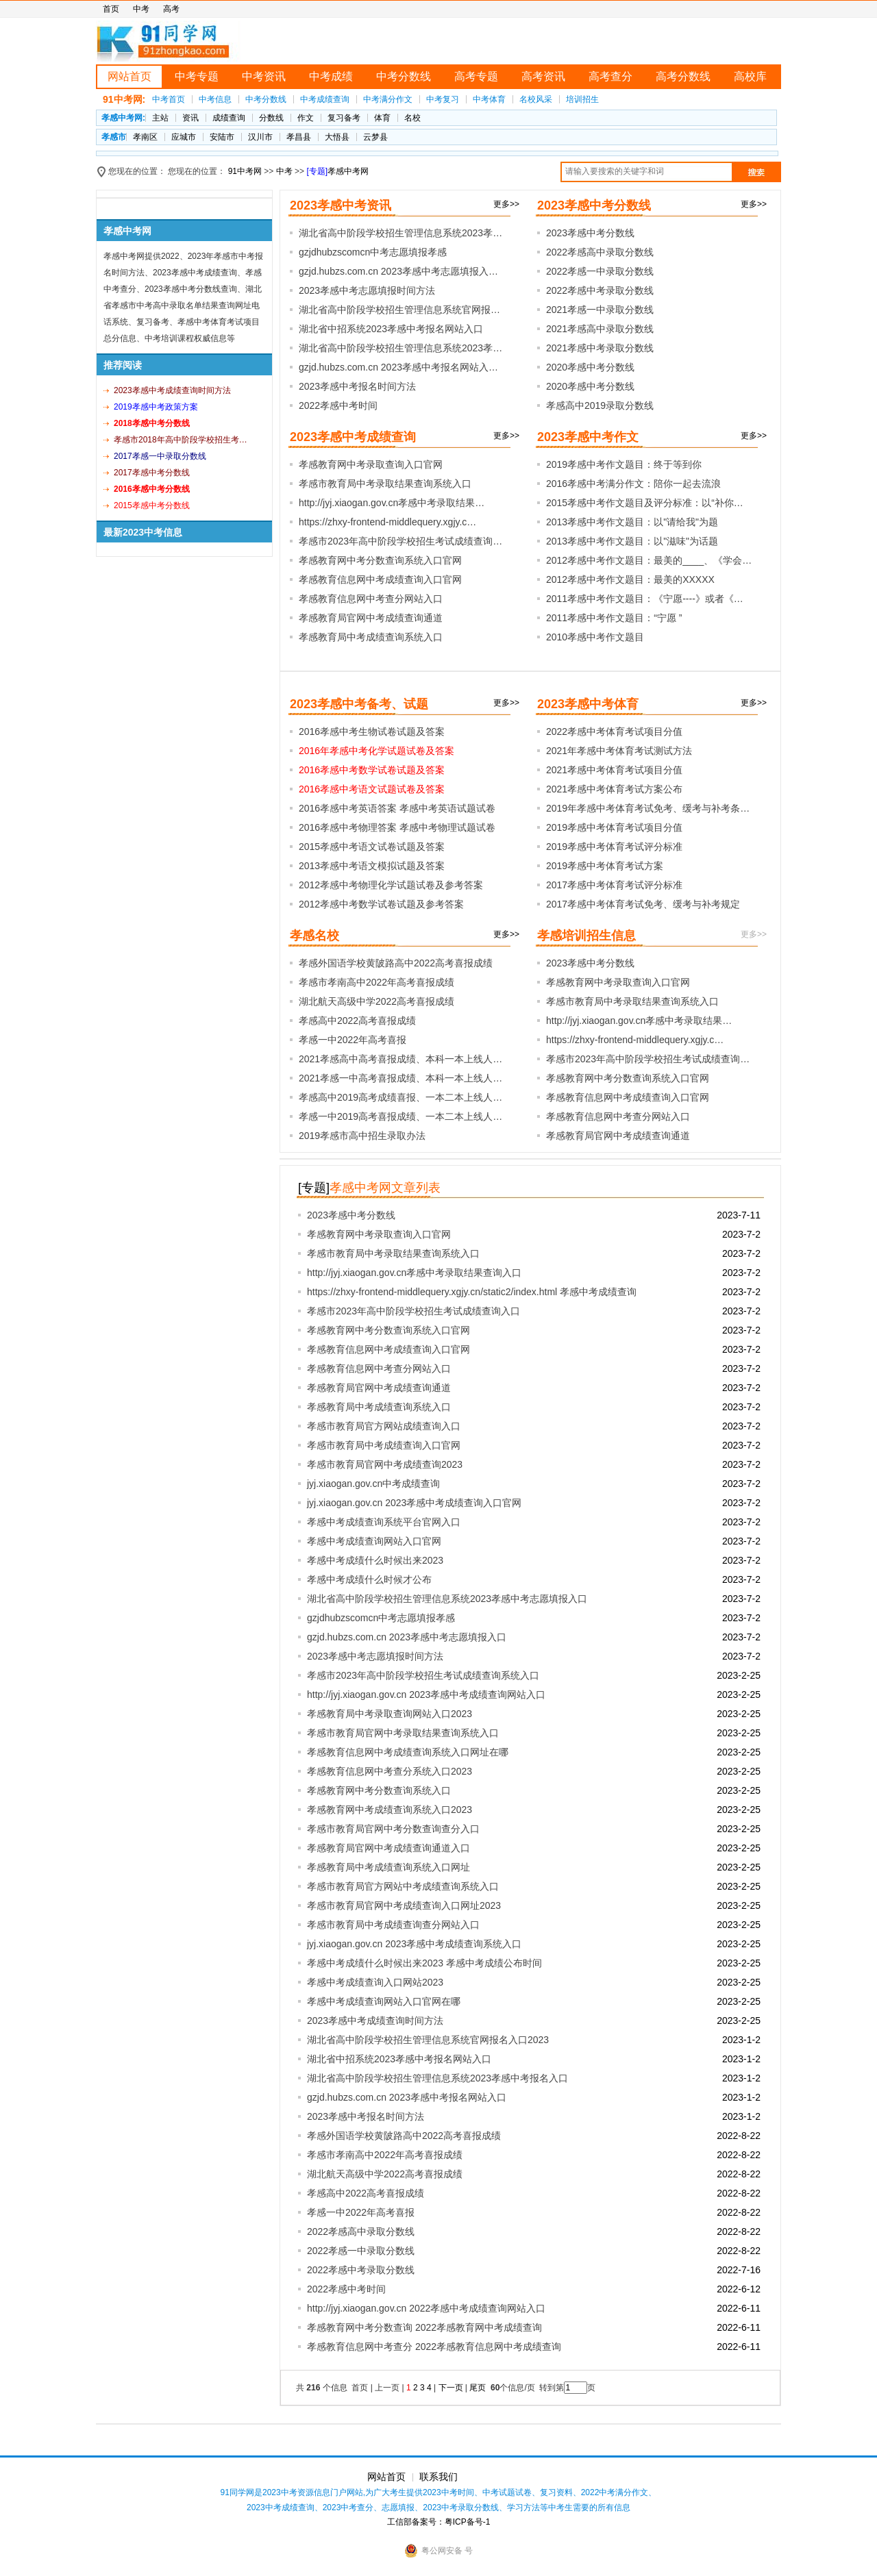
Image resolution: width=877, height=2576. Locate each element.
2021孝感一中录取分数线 (600, 309)
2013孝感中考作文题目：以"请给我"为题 (632, 521)
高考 (171, 9)
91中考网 (245, 171)
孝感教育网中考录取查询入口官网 (371, 464)
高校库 (750, 76)
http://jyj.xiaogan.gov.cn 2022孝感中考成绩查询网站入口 (426, 2308)
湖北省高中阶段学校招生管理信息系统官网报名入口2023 (428, 2039)
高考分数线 (683, 76)
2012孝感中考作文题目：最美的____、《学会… (649, 560)
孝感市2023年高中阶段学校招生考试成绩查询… (400, 541)
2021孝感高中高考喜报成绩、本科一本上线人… (400, 1058)
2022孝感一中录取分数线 (600, 271)
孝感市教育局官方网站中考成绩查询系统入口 (403, 1886)
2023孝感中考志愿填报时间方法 (367, 290)
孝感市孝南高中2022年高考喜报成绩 (376, 982)
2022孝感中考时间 (338, 405)
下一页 (450, 2387)
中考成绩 (331, 76)
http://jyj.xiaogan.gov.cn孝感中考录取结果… (391, 502)
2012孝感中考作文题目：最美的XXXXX (630, 579)
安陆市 (222, 137)
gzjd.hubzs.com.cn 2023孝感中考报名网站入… (398, 367)
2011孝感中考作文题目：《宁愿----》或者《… (644, 598)
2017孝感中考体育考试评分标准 (614, 884)
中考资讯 (264, 76)
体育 (382, 118)
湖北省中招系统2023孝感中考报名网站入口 (391, 328)
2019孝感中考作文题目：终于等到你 (624, 464)
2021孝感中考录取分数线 (600, 347)
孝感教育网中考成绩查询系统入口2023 (389, 1809)
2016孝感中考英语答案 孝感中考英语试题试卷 (397, 808)
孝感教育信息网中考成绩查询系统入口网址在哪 (407, 1752)
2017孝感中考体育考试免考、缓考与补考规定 (643, 904)
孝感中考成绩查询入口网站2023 (375, 1982)
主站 (160, 118)
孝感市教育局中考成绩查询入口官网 (383, 1445)
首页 (111, 9)
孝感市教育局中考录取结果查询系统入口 (385, 483)
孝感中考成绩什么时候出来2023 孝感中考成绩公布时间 (424, 1963)
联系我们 (438, 2476)
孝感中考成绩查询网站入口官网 (374, 1541)
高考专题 (476, 76)
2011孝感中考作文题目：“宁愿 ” (614, 617)
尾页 (478, 2387)
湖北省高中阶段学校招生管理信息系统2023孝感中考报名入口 (437, 2078)
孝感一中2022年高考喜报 (352, 1039)
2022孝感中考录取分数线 (600, 290)
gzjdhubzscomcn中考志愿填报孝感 (373, 252)
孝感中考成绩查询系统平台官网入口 (383, 1521)
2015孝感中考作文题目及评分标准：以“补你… (644, 502)
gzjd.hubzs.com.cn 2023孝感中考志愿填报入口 (406, 1636)
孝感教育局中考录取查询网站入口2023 (389, 1713)
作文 (305, 118)
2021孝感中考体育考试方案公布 (614, 789)
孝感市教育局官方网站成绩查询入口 (383, 1426)
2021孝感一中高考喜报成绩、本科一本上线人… (400, 1078)
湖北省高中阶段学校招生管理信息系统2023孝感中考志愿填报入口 (447, 1598)
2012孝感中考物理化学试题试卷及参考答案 (391, 884)
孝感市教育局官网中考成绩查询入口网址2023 (404, 1905)
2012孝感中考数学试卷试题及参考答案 (381, 904)
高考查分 (610, 76)
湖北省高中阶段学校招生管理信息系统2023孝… (400, 232)
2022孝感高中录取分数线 (600, 252)
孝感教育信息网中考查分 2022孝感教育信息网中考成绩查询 (434, 2346)
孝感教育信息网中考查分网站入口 (371, 598)
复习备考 (344, 118)
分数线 (271, 118)
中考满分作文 (387, 99)
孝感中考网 (348, 171)
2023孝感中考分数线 (590, 232)
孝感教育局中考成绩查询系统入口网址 (388, 1867)
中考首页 (168, 99)
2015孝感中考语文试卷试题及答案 (372, 846)
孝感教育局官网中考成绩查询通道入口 (388, 1847)
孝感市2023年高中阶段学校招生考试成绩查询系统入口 (423, 1675)
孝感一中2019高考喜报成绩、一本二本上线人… (400, 1116)
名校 (412, 118)
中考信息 (215, 99)
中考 (141, 9)
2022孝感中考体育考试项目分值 (614, 731)
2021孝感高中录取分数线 (600, 328)
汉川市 (260, 137)
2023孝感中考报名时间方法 (357, 386)
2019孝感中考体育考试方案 (604, 865)
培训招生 (582, 99)
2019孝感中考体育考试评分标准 (614, 846)
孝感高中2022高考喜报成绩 (357, 1020)
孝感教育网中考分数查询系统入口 (379, 1790)
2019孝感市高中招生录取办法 (362, 1135)
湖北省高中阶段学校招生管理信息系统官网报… (399, 309)
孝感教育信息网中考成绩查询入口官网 (380, 579)
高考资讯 (543, 76)
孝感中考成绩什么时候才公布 (369, 1579)
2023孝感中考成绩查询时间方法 (375, 2020)
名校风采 (535, 99)
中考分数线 (403, 76)
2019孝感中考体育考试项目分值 (614, 827)
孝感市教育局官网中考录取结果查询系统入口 (403, 1732)
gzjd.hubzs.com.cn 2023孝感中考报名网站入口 (406, 2097)
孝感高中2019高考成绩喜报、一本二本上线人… (400, 1097)
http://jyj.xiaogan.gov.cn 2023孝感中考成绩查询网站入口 (426, 1694)
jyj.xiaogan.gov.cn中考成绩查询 (373, 1483)
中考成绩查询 (324, 99)
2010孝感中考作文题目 (595, 637)
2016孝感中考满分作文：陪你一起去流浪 (633, 483)
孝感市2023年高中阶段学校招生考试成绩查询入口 (413, 1310)
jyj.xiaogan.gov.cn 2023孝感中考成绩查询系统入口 (414, 1943)
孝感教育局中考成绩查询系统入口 (371, 637)
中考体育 (489, 99)
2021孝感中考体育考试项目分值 (614, 769)
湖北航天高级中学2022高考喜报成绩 (376, 1001)
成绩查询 (228, 118)
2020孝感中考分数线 (590, 367)
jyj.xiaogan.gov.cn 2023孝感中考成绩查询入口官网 (414, 1502)
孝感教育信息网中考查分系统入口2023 (389, 1771)
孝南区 (145, 137)
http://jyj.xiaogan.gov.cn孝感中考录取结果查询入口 (414, 1272)
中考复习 (442, 99)
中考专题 (197, 76)
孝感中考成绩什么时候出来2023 (375, 1560)
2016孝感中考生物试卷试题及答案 (372, 731)
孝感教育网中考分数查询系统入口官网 (380, 560)
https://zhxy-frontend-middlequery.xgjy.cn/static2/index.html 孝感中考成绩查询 (472, 1291)
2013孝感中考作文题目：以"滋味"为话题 (632, 541)
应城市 (183, 137)
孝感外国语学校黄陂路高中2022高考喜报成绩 (396, 963)
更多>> (506, 204)
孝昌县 (298, 137)
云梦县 (375, 137)
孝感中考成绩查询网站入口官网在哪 (383, 2001)
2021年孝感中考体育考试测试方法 (619, 750)
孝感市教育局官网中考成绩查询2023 (384, 1464)
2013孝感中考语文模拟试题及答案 (372, 865)
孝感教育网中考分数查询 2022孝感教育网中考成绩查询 (424, 2327)
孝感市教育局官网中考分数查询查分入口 (393, 1828)
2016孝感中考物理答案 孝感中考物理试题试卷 (397, 827)
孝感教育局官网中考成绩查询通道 (371, 617)
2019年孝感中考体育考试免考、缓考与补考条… (648, 808)
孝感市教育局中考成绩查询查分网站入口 (393, 1924)
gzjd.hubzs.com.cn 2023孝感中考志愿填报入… (398, 271)
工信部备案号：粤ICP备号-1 (439, 2522)
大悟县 (337, 137)
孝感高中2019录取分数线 (600, 405)
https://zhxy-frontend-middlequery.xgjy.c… (387, 521)
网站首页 (129, 76)
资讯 (190, 118)
